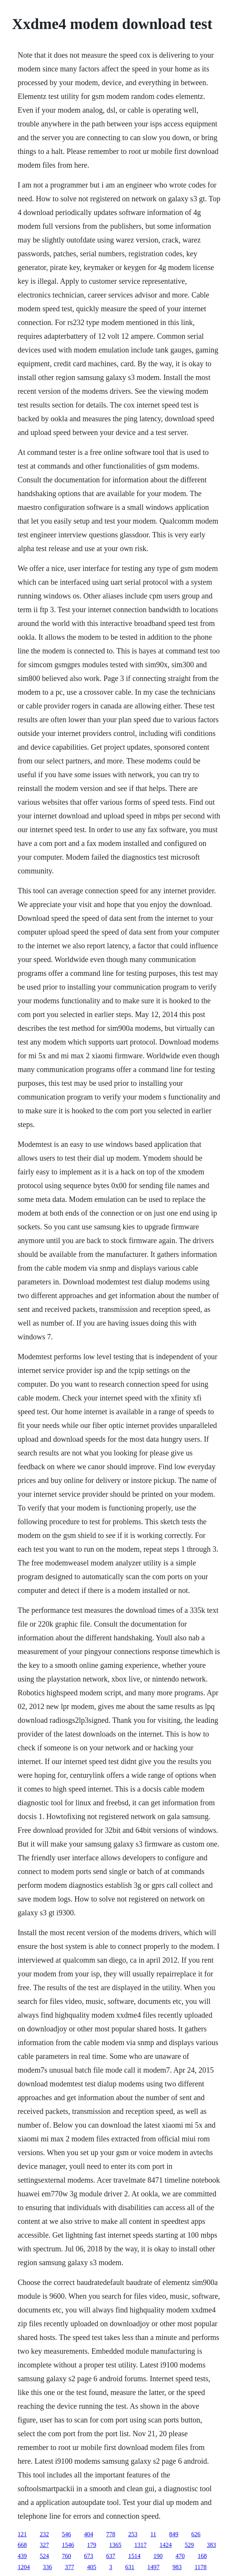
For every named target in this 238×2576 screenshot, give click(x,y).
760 (66, 2556)
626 (196, 2534)
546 (66, 2534)
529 (189, 2545)
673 (88, 2556)
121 (22, 2534)
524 (44, 2556)
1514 (134, 2556)
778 (110, 2534)
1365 (115, 2545)
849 (173, 2534)
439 (22, 2556)
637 (110, 2556)
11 (153, 2534)
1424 (165, 2545)
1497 (153, 2567)
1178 (200, 2567)
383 (211, 2545)
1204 (24, 2567)
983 (177, 2567)
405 (91, 2567)
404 (88, 2534)
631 (129, 2567)
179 (91, 2545)
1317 (140, 2545)
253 (132, 2534)
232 (44, 2534)
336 (47, 2567)
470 (180, 2556)
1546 (68, 2545)
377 (69, 2567)
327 (44, 2545)
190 (157, 2556)
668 (22, 2545)
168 (202, 2556)
